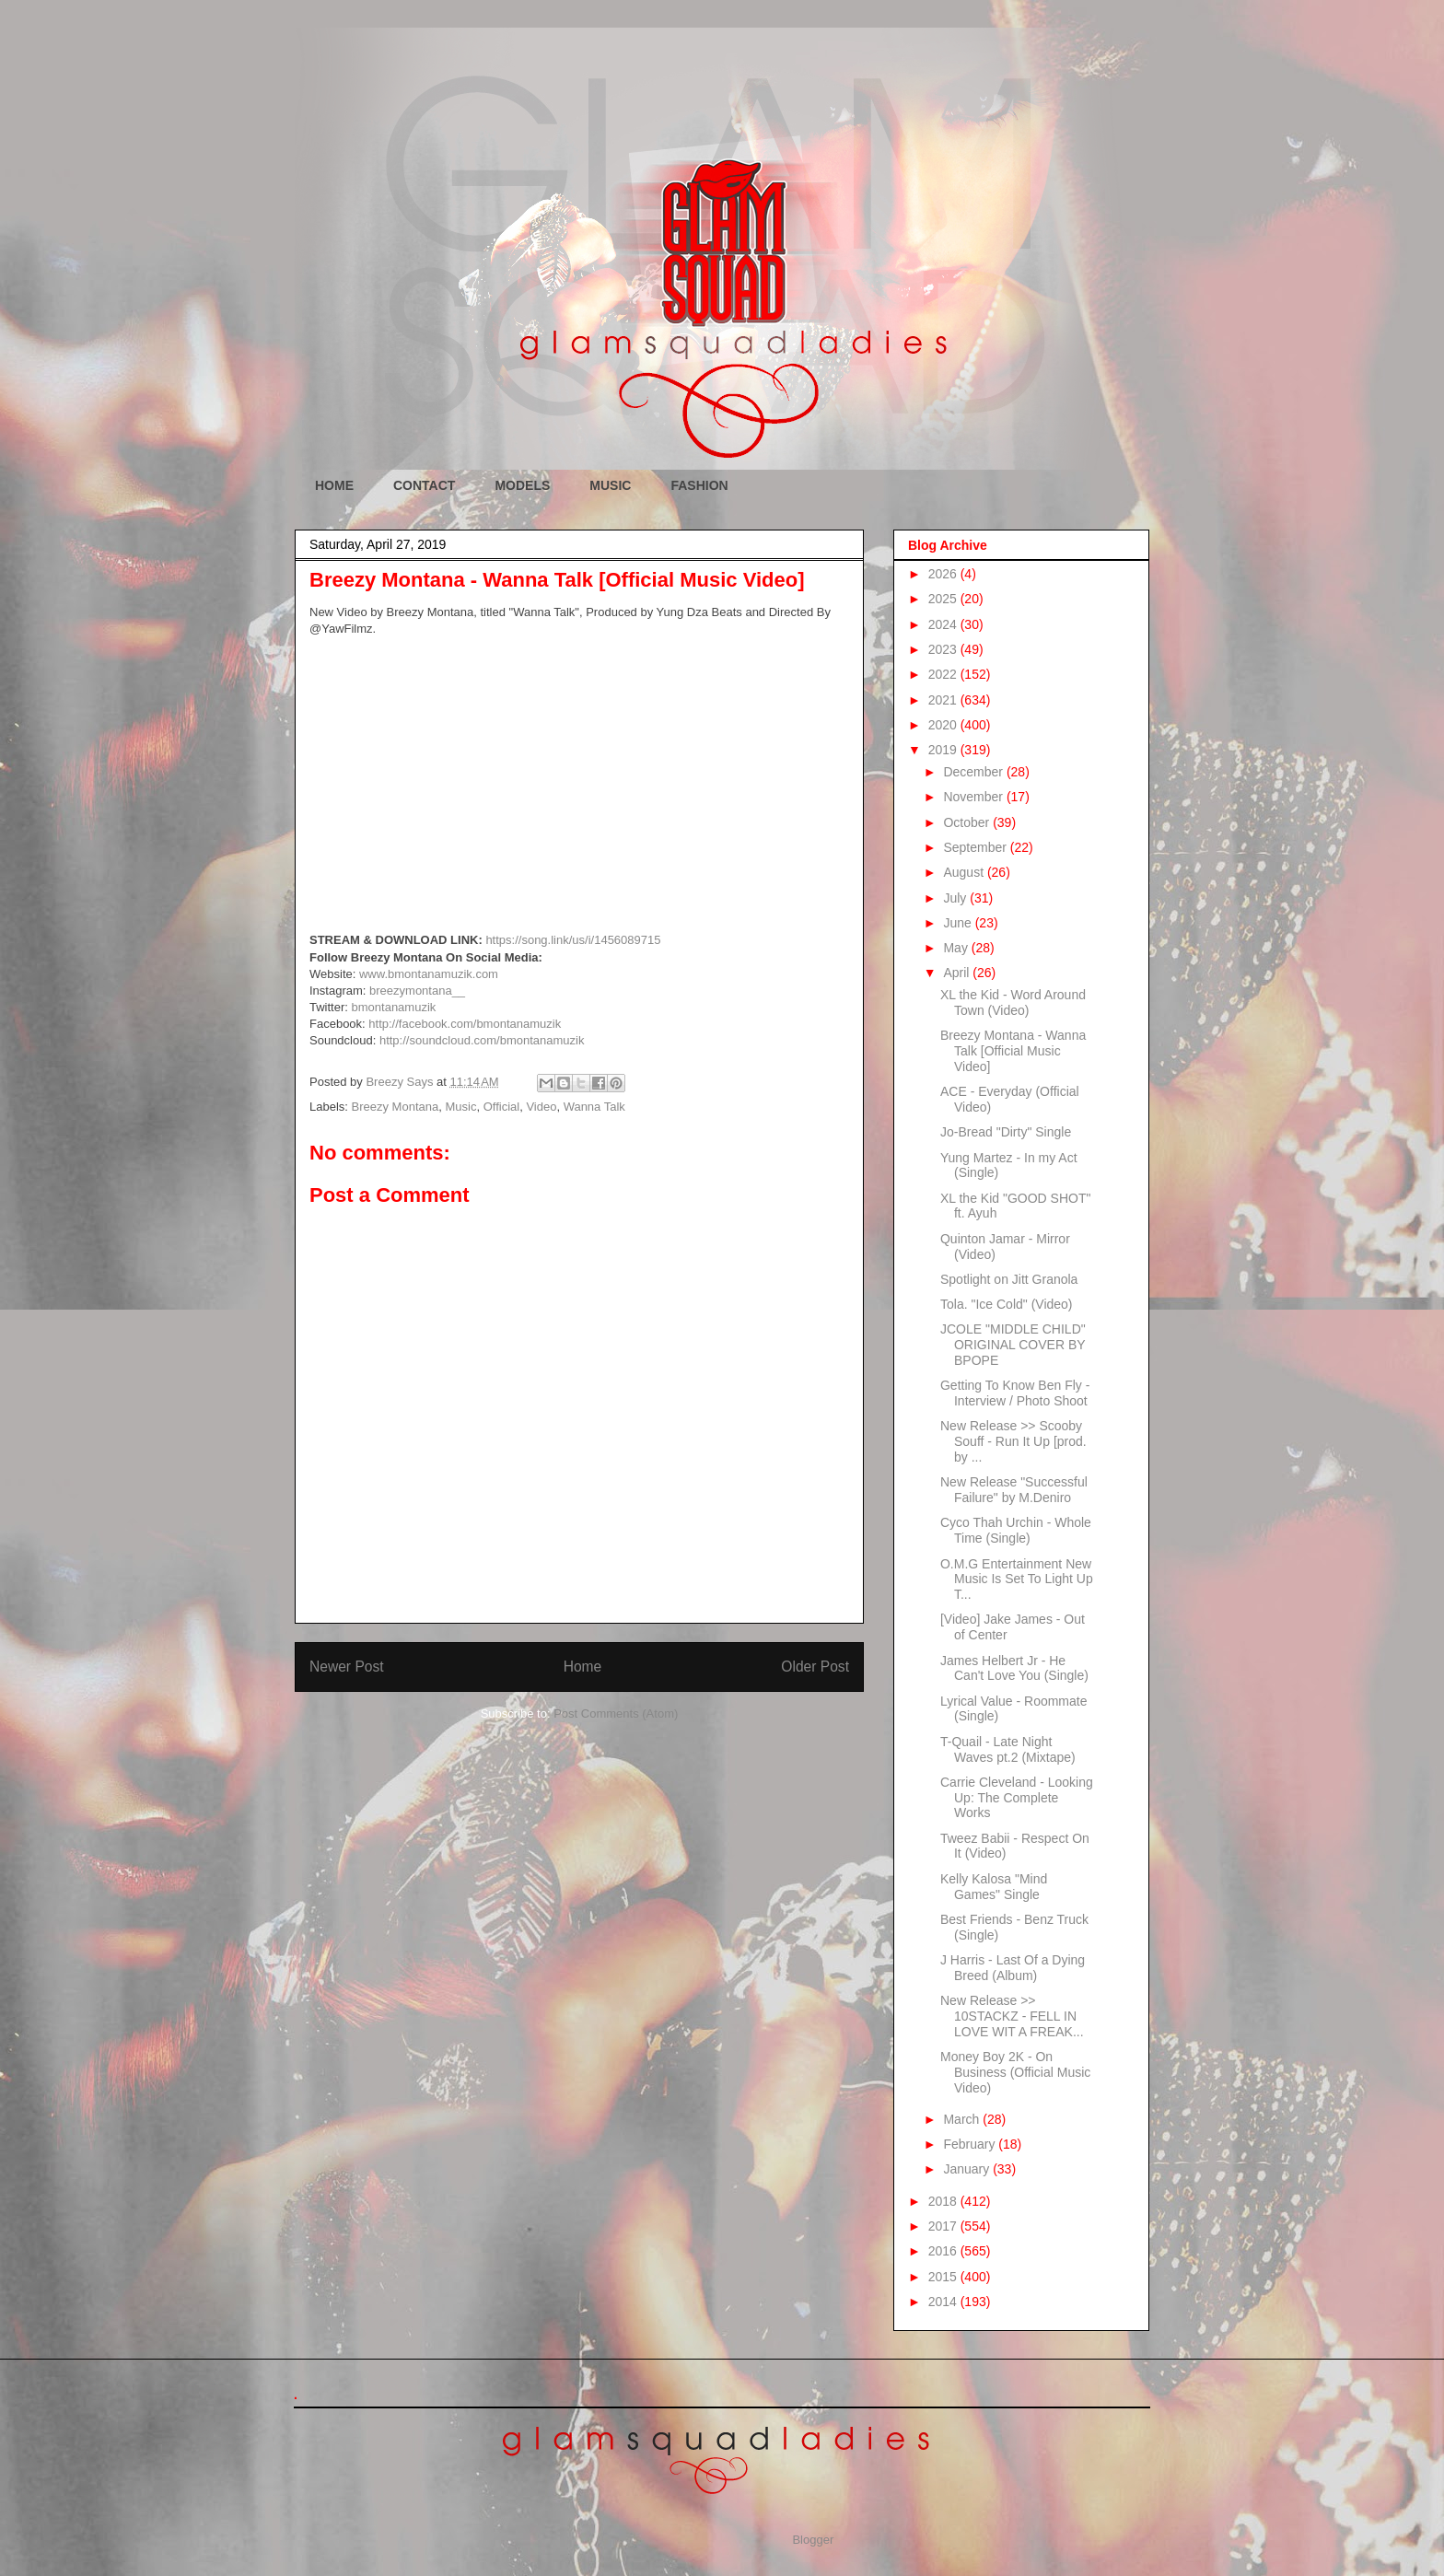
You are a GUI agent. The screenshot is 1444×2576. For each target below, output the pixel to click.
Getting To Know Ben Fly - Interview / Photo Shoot (1014, 1393)
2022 (944, 674)
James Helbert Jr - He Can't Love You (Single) (1014, 1668)
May (957, 947)
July (956, 898)
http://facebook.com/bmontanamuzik (464, 1024)
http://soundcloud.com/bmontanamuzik (482, 1040)
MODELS (522, 485)
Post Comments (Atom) (615, 1713)
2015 (944, 2276)
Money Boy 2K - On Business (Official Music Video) (1015, 2072)
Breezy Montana (395, 1106)
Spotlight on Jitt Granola (1008, 1279)
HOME (334, 485)
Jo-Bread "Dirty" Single (1005, 1132)
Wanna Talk (594, 1106)
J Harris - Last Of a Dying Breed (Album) (1012, 1967)
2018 (944, 2201)
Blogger (812, 2540)
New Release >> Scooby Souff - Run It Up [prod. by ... (1013, 1441)
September (976, 847)
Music (460, 1106)
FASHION (699, 485)
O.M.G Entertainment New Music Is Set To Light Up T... (1016, 1579)
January (968, 2169)
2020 (944, 724)
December (974, 771)
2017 (944, 2226)
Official (501, 1106)
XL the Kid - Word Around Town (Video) (1013, 1002)
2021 (944, 700)
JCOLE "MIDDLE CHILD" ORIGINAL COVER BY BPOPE (1013, 1345)
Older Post (815, 1666)
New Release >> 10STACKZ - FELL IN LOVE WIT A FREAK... (1012, 2016)
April (957, 972)
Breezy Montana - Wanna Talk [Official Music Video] (1013, 1051)
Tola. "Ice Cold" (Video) (1006, 1304)
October (968, 822)
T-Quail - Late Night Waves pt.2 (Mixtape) (1008, 1749)
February (970, 2144)
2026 (944, 573)
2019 (944, 749)
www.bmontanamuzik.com (428, 974)
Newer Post (346, 1666)
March (963, 2119)
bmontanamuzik (394, 1007)
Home (583, 1666)
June (958, 922)
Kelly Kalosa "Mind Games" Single (993, 1886)
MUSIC (610, 485)
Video (541, 1106)
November (974, 796)
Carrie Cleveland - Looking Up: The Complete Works (1016, 1798)
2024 (944, 624)
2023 (944, 649)
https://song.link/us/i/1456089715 (572, 940)
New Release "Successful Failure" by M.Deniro (1014, 1489)
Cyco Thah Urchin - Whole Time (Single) (1015, 1530)
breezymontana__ (417, 990)
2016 (944, 2251)
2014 (944, 2301)
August (964, 872)
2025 (944, 598)
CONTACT (424, 485)
